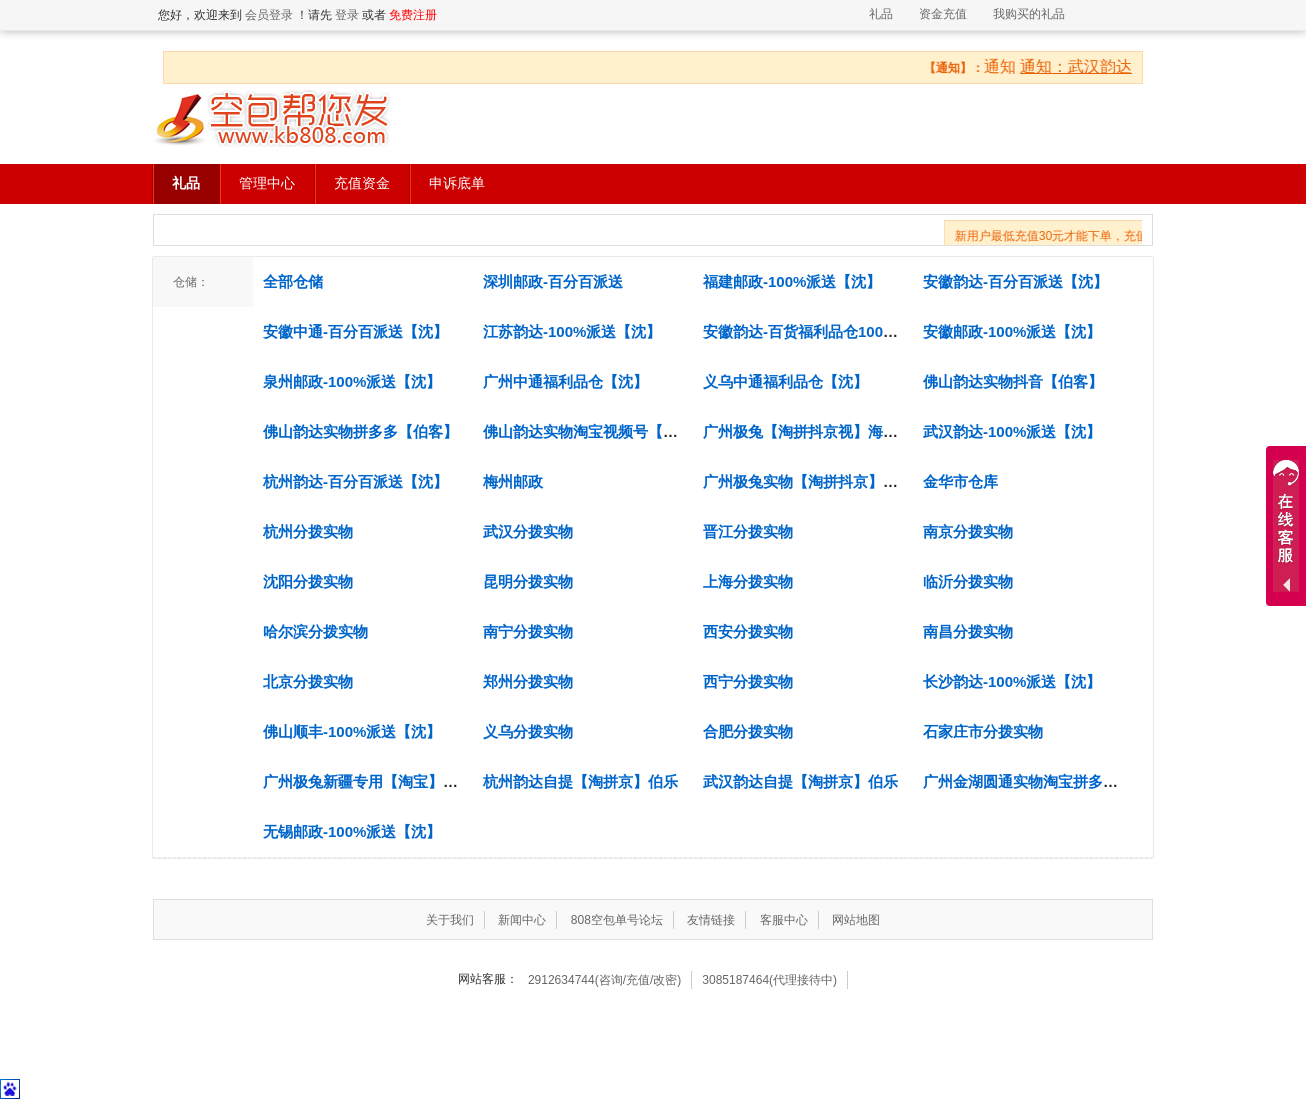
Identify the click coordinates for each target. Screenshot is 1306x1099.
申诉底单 (457, 183)
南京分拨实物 (968, 531)
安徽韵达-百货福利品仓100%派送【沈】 (837, 331)
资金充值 (943, 14)
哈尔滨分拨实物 (315, 631)
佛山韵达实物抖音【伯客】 (1013, 381)
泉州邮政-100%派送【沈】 (352, 381)
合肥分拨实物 (748, 731)
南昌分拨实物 (968, 631)
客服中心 (784, 920)
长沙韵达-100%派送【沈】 (1012, 681)
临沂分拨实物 (968, 581)
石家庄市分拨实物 (983, 731)
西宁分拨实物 (748, 681)
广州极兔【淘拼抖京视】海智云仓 (815, 431)
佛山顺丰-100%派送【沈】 (352, 731)
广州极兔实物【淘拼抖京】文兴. (810, 481)
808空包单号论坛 (617, 920)
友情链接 (711, 920)
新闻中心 (522, 920)
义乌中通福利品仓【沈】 (785, 381)
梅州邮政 (513, 481)
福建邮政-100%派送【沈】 (792, 281)
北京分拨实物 (308, 681)
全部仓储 (293, 281)
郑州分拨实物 (528, 681)
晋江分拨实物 (748, 531)
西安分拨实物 (748, 631)
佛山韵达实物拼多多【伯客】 (360, 431)
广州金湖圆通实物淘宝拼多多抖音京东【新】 (1073, 781)
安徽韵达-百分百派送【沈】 (1015, 281)
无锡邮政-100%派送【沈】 (352, 831)
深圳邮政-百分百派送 (553, 281)
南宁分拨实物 (528, 631)
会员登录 (269, 15)
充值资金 (362, 183)
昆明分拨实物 (528, 581)
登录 (347, 15)
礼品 (881, 14)
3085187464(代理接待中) (769, 980)
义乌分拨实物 (528, 731)
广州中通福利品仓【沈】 (565, 381)
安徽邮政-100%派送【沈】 (1012, 331)
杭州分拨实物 (308, 531)
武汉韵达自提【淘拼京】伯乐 (800, 781)
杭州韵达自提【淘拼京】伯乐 (580, 781)
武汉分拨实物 (528, 531)
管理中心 (267, 183)
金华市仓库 (960, 481)
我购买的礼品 (1029, 14)
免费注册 (413, 15)
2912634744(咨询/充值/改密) (604, 980)
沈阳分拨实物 (308, 581)
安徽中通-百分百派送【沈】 (355, 331)
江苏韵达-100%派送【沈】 (572, 331)
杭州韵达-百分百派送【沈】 (355, 481)
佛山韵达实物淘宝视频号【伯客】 (595, 431)
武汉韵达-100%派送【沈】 (1012, 431)
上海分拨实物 (748, 581)
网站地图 (856, 920)
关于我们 (450, 920)
